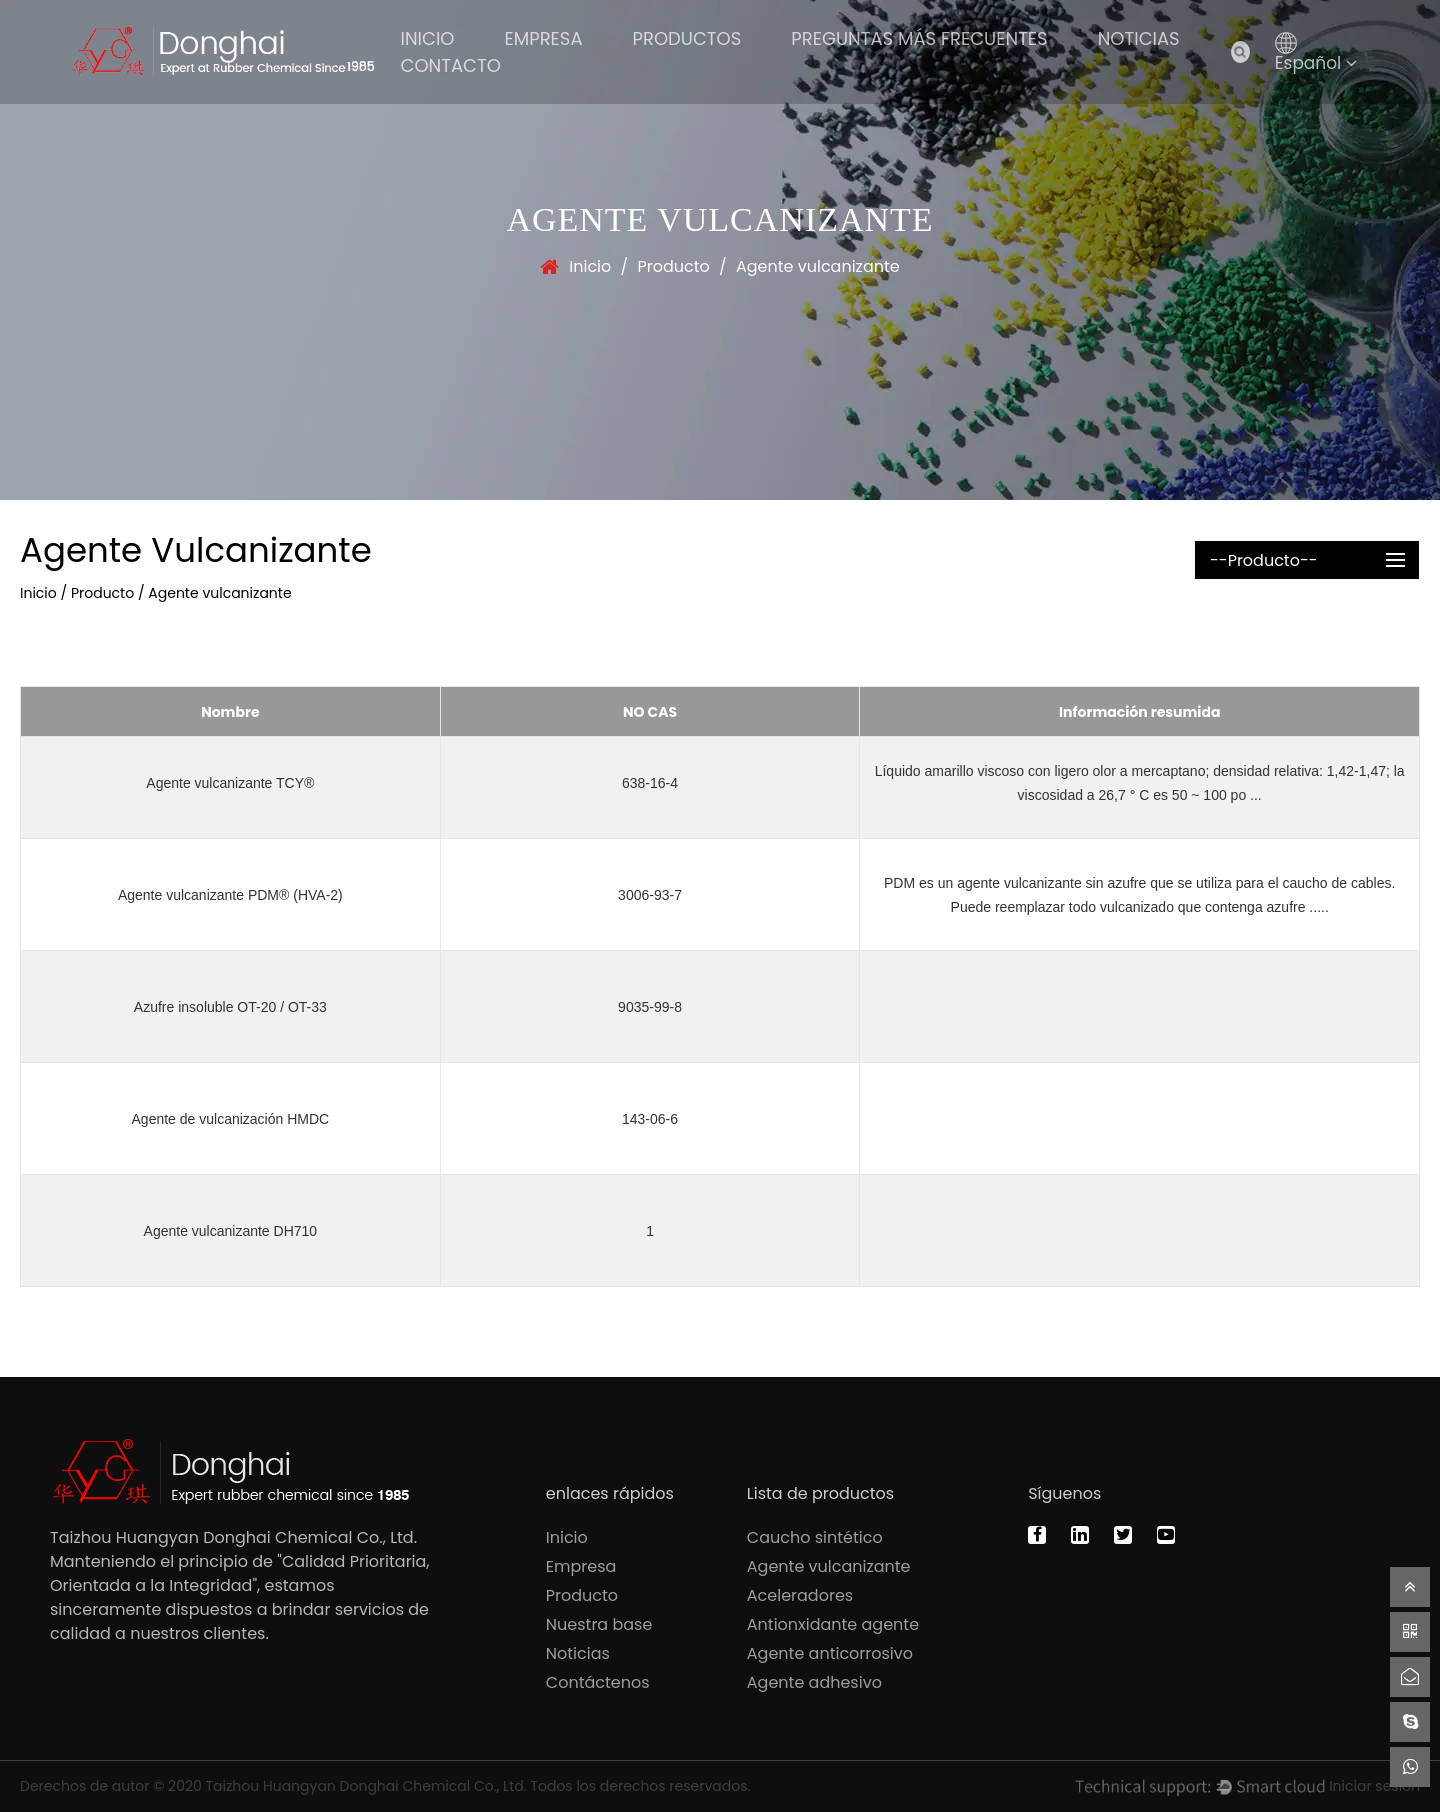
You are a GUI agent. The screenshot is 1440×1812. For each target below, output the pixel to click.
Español (1316, 63)
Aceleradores (800, 1595)
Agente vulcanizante (829, 1566)
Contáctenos (598, 1682)
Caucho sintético (815, 1537)
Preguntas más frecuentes (919, 38)
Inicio (428, 38)
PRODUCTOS (687, 38)
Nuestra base (599, 1624)
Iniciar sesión (1374, 1786)
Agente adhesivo (814, 1682)
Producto (673, 266)
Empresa (544, 38)
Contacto (451, 65)
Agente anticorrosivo (830, 1653)
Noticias (1139, 38)
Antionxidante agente (833, 1624)
